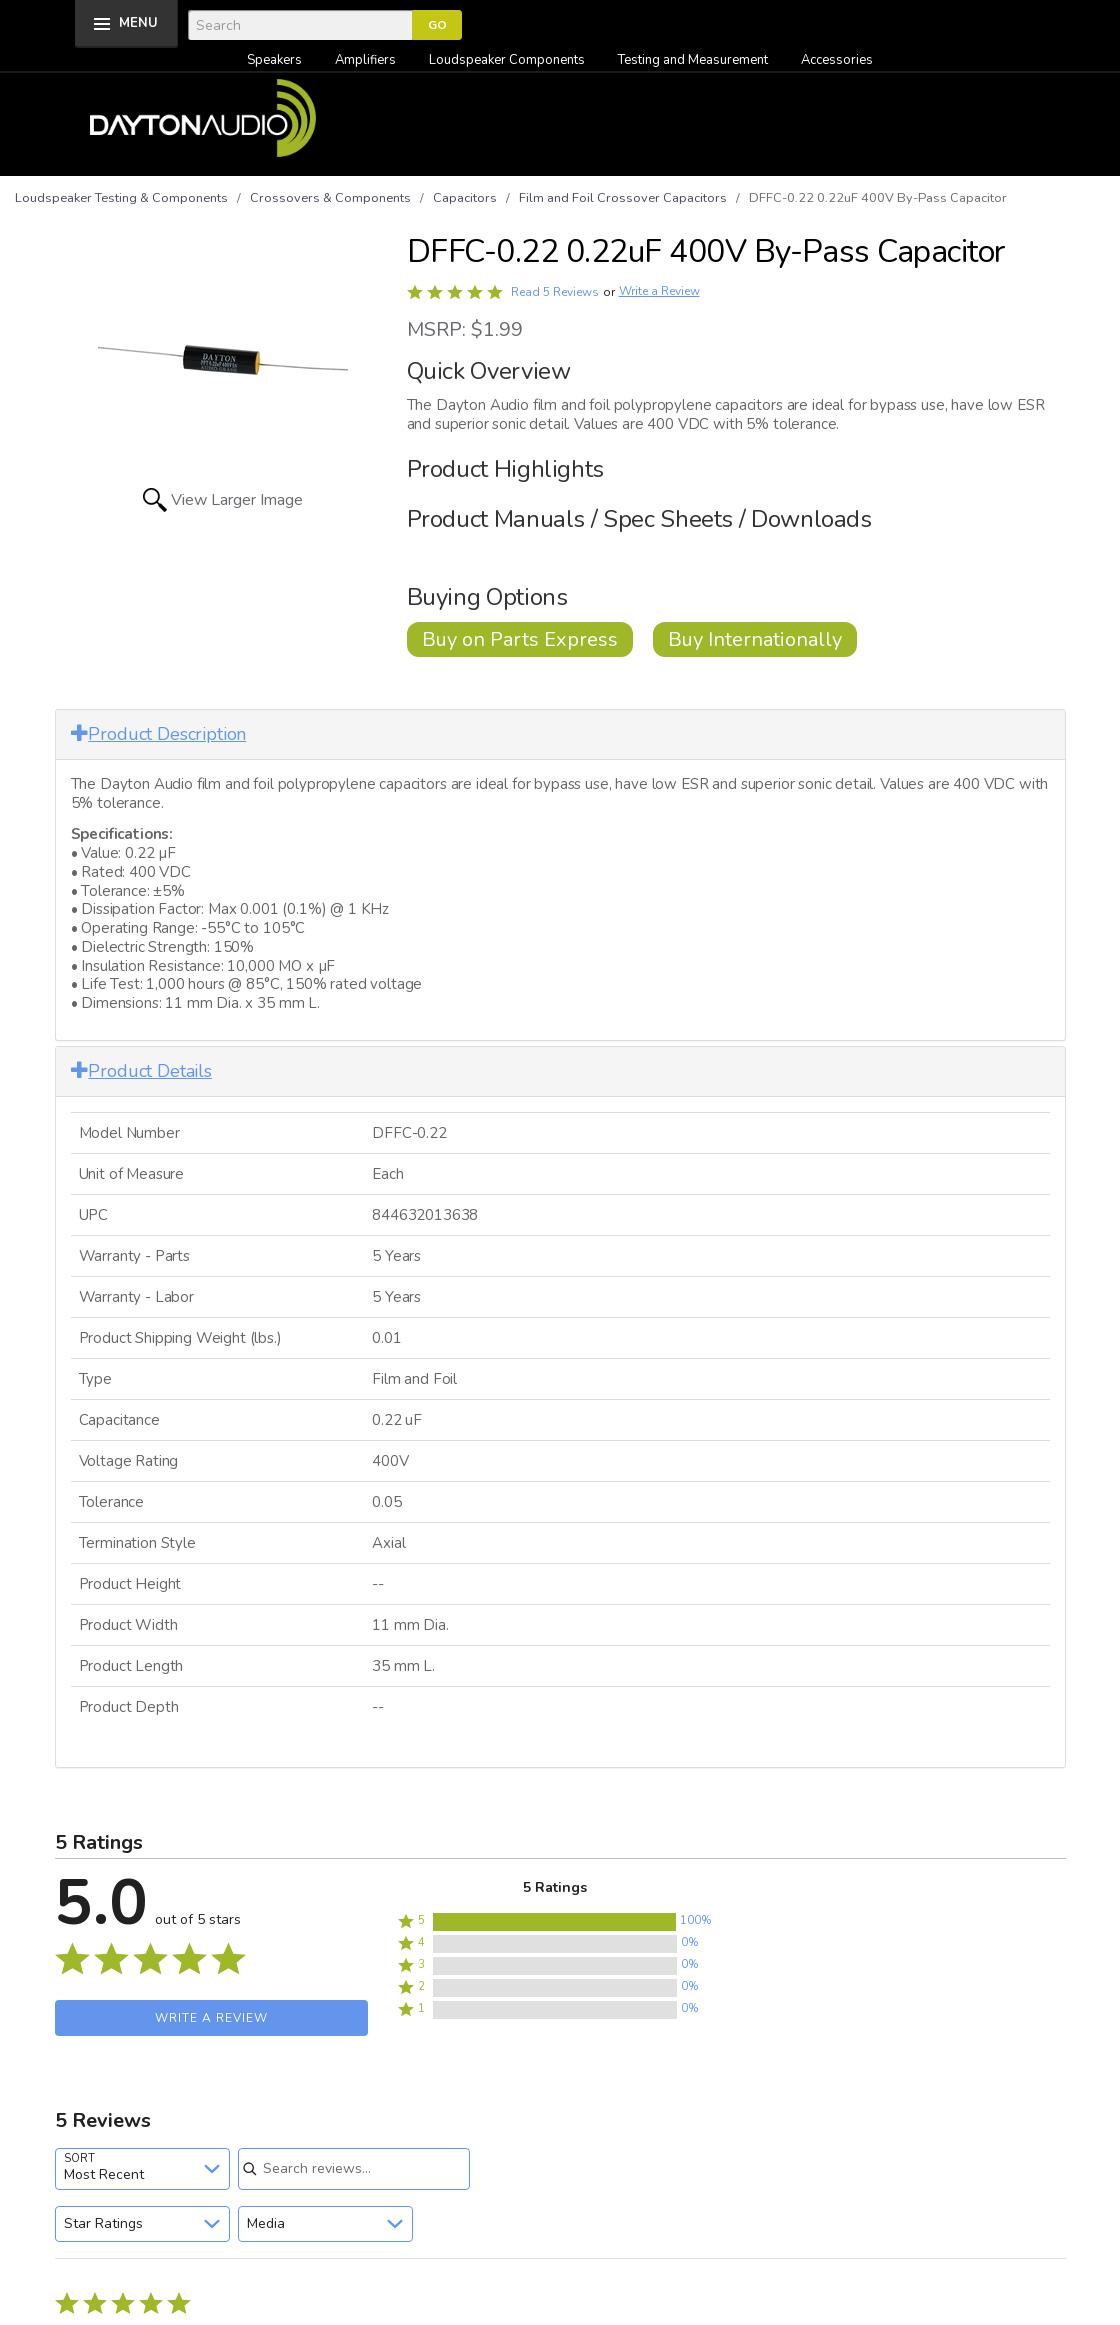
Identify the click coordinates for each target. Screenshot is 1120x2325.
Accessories (837, 60)
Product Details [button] (141, 1071)
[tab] (560, 734)
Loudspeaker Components (507, 60)
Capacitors (465, 198)
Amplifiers (365, 60)
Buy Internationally (755, 639)
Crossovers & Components (330, 198)
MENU (138, 23)
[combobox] (142, 2169)
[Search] (300, 25)
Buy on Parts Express (520, 639)
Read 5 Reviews (555, 292)
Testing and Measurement (693, 60)
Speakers (274, 60)
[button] (554, 1922)
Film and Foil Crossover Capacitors (623, 198)
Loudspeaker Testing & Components (121, 198)
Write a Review (659, 291)
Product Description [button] (159, 734)
